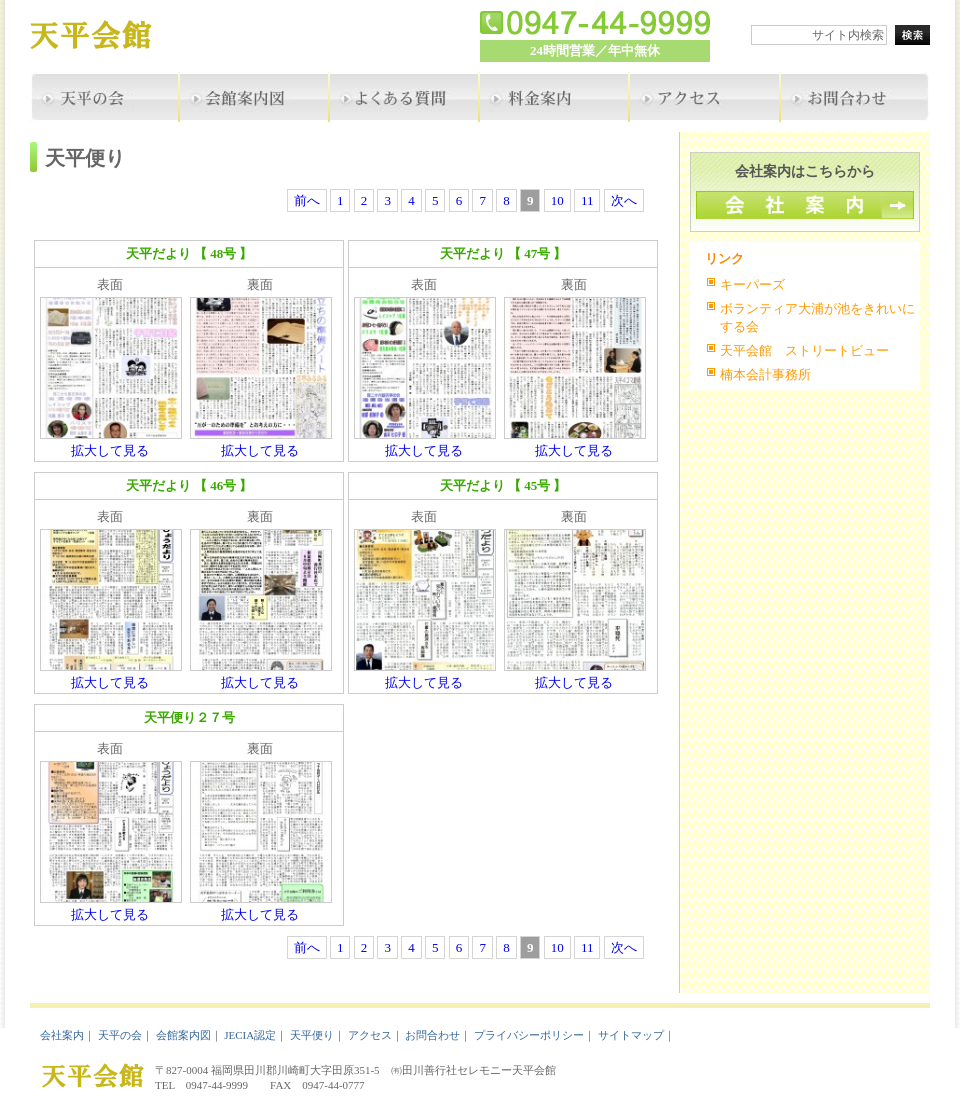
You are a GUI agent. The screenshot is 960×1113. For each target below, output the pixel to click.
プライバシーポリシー (529, 1035)
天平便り (312, 1035)
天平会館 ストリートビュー (804, 350)
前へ (307, 200)
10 (557, 200)
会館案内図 (183, 1035)
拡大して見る (110, 450)
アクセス (370, 1035)
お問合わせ (432, 1035)
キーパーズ (752, 284)
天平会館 (105, 37)
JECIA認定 (250, 1035)
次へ (624, 200)
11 (587, 200)
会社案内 (62, 1035)
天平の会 (120, 1035)
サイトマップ (631, 1035)
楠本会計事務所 (765, 374)
